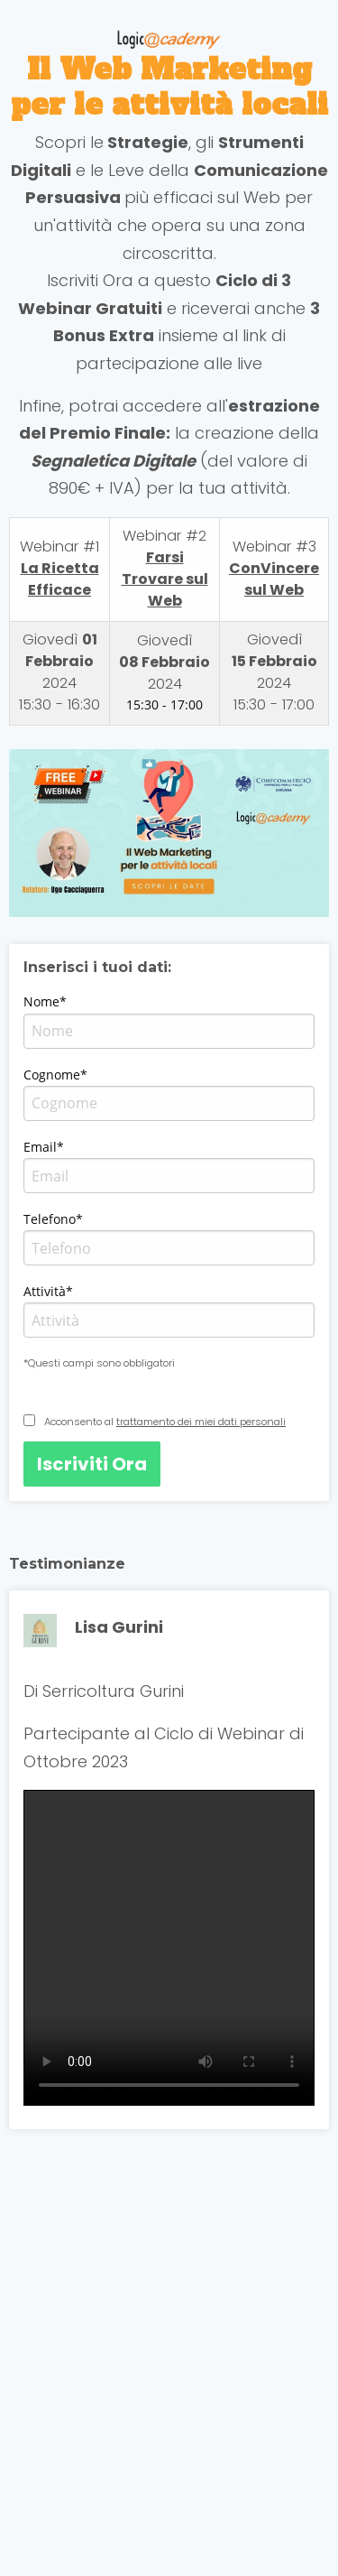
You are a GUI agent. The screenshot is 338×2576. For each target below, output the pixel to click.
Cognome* (55, 1074)
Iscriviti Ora (92, 1464)
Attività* (48, 1291)
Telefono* (53, 1219)
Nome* (45, 1001)
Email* (43, 1146)
